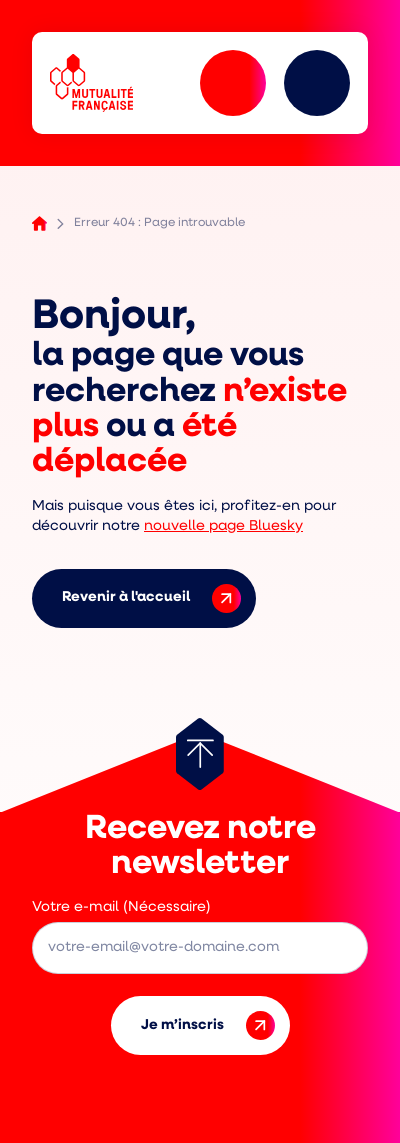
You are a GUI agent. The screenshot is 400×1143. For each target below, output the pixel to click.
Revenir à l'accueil (151, 598)
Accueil (39, 223)
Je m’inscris (208, 1025)
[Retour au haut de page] (200, 754)
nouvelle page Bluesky (223, 526)
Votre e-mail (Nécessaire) (121, 907)
